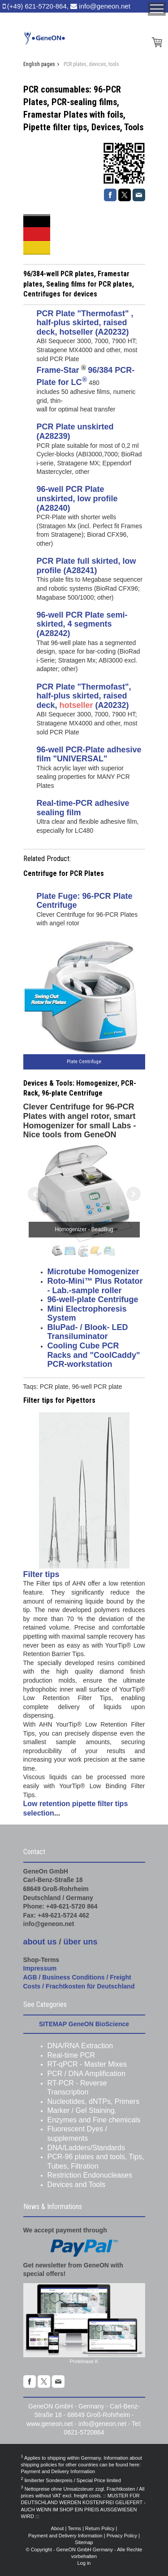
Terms (74, 2528)
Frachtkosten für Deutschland (90, 1986)
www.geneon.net (49, 2423)
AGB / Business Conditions (64, 1977)
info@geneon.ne (101, 2423)
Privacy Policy (122, 2535)
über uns (81, 1941)
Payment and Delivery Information (58, 2471)
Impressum (40, 1968)
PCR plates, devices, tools (91, 64)
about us (40, 1941)
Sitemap (84, 2542)
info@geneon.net (104, 6)
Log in (84, 2563)
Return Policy (99, 2528)
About (57, 2528)
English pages (39, 64)
